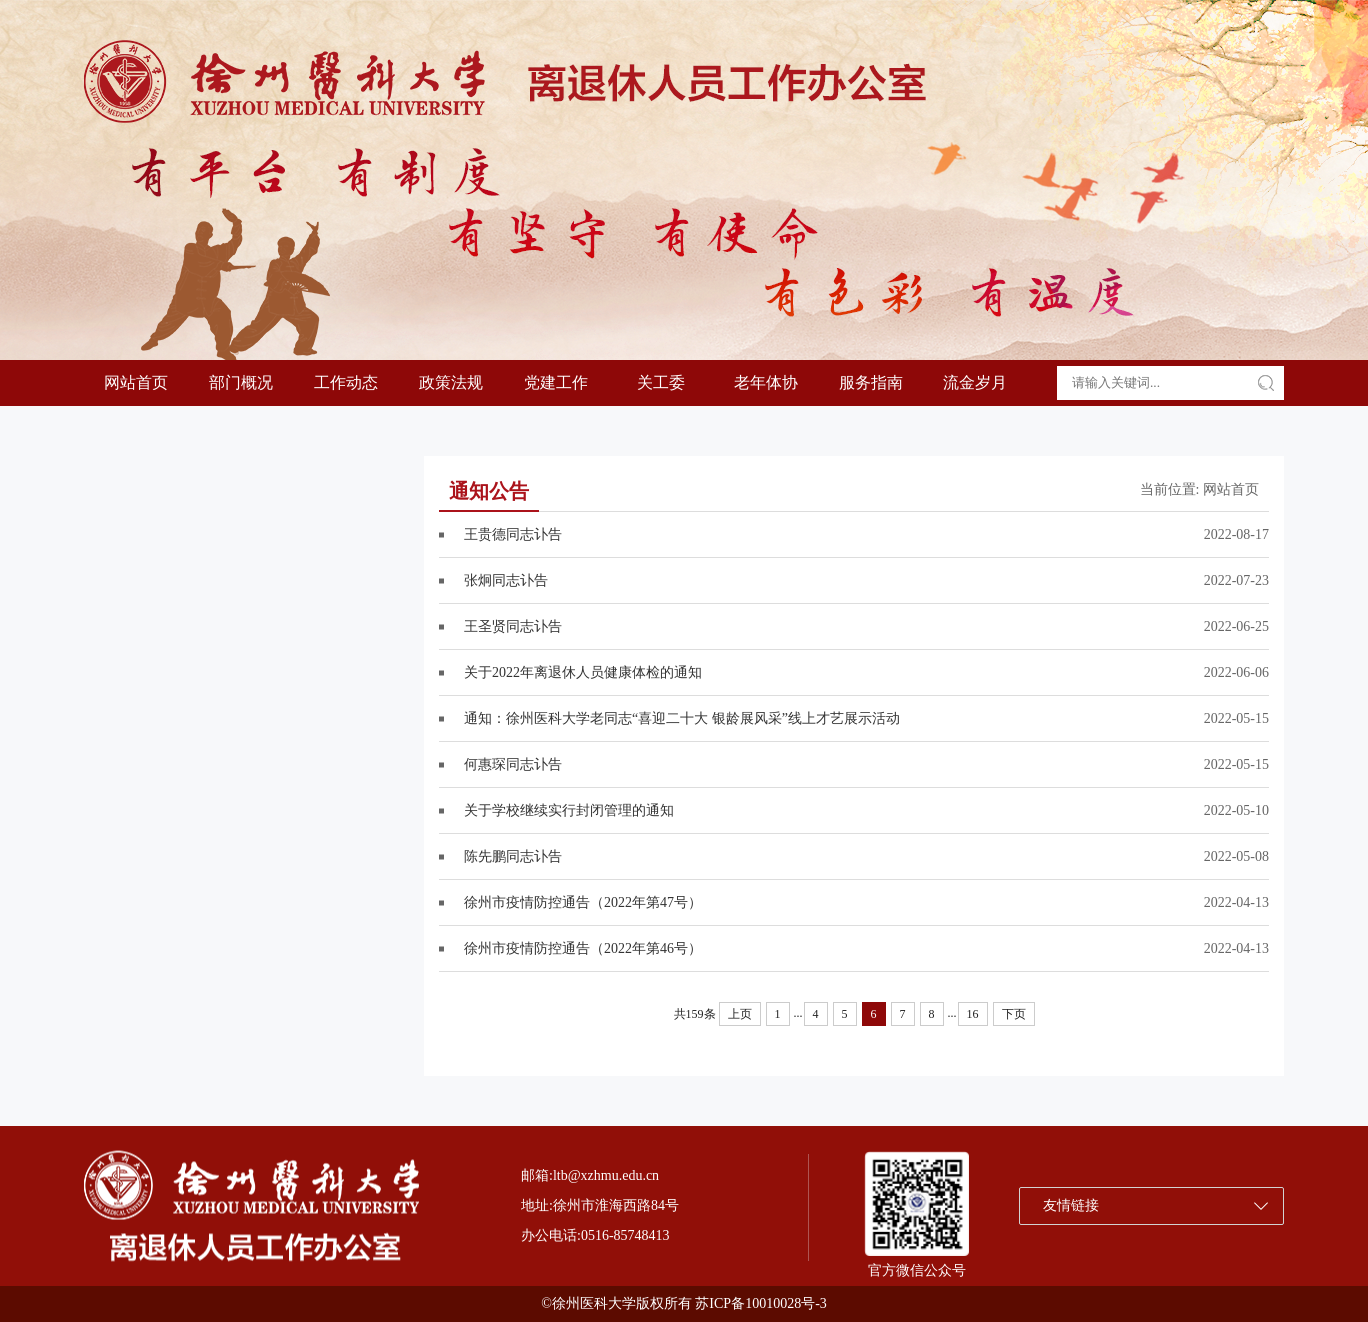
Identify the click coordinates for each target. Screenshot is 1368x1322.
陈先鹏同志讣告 (513, 856)
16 (973, 1014)
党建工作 (556, 382)
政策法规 (451, 382)
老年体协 (766, 382)
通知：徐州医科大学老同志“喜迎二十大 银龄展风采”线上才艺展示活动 (682, 718)
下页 (1014, 1014)
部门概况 (241, 382)
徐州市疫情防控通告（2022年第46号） (583, 948)
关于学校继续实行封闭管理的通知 (569, 810)
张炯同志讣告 (506, 580)
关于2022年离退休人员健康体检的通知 (583, 672)
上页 (740, 1014)
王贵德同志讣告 (513, 534)
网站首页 (136, 382)
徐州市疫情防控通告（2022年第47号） (583, 902)
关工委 (661, 382)
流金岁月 (975, 382)
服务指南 (871, 382)
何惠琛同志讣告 (513, 764)
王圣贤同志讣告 (513, 626)
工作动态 (346, 382)
